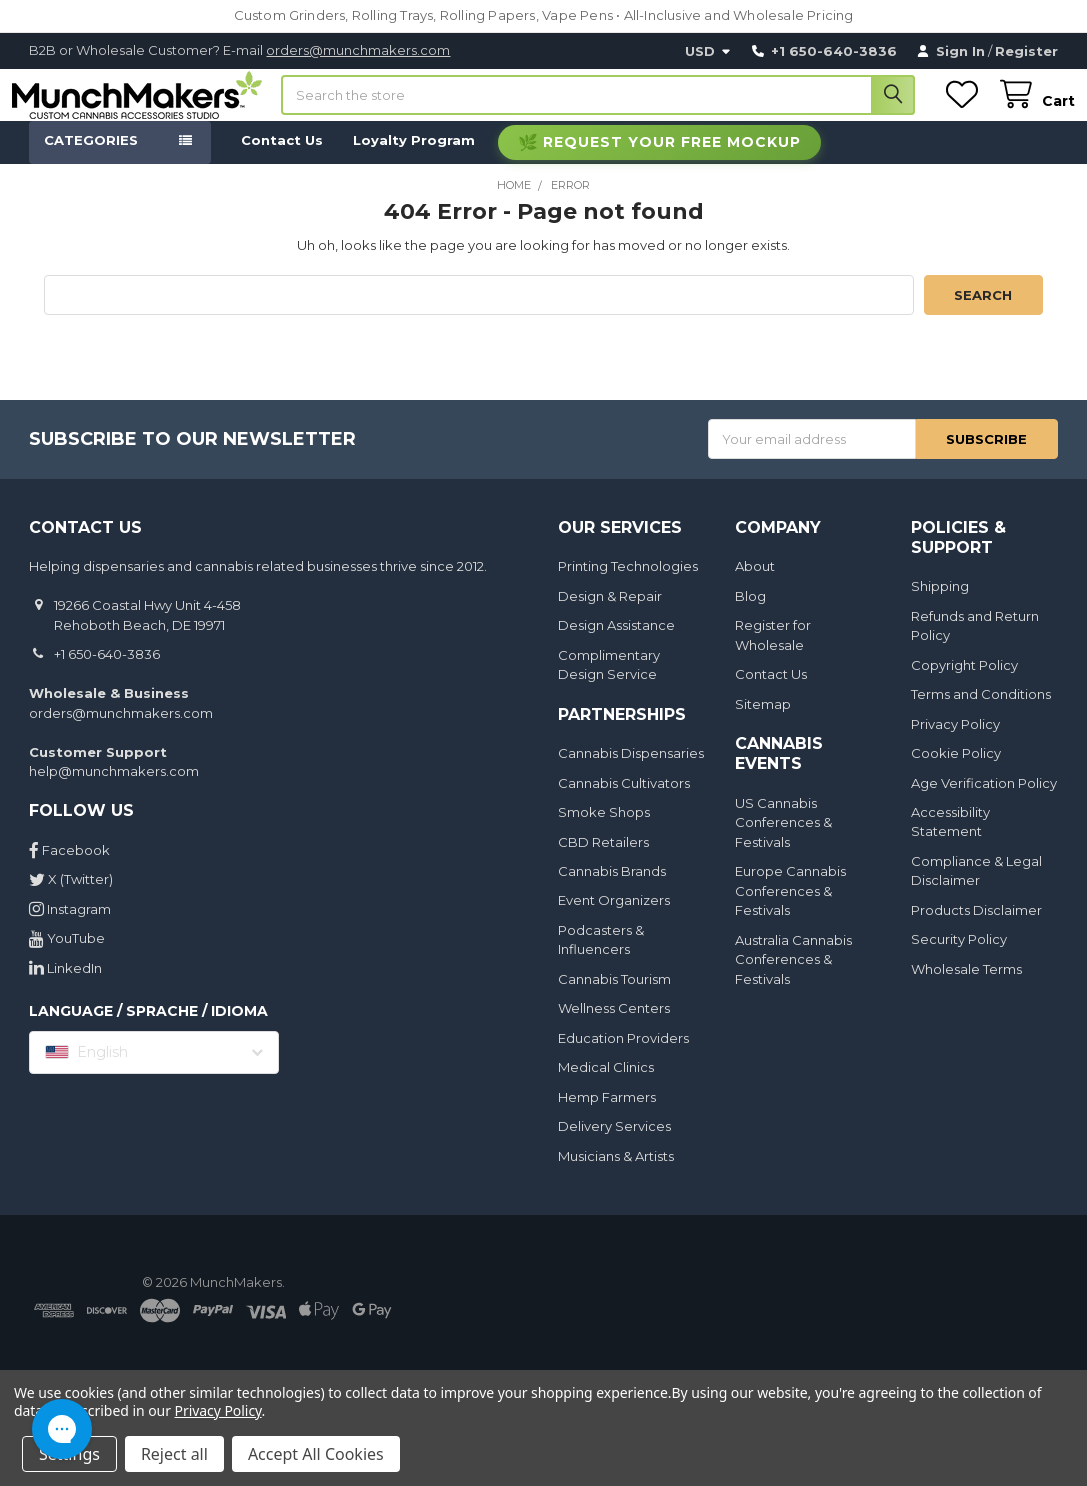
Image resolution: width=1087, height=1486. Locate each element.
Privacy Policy (955, 742)
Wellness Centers (614, 1027)
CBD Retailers (603, 860)
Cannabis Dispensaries (631, 771)
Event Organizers (614, 919)
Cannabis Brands (612, 889)
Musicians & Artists (616, 1174)
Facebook (69, 868)
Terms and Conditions (981, 712)
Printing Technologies (628, 584)
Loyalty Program (414, 158)
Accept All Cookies (316, 1454)
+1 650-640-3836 (107, 672)
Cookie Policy (956, 771)
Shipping (940, 604)
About (755, 584)
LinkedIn (65, 986)
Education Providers (623, 1056)
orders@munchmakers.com (358, 50)
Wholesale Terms (966, 987)
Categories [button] (91, 158)
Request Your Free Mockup (672, 160)
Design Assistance (616, 643)
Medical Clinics (606, 1086)
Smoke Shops (604, 830)
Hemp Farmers (607, 1115)
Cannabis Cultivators (624, 801)
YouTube (67, 956)
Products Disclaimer (976, 928)
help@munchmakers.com (114, 789)
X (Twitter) (71, 897)
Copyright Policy (964, 683)
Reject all (174, 1454)
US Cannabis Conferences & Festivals (783, 840)
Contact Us (282, 158)
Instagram (70, 927)
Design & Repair (610, 614)
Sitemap (763, 722)
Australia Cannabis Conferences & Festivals (793, 977)
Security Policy (959, 958)
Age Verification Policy (984, 801)
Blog (750, 614)
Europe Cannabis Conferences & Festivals (790, 908)
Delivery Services (614, 1144)
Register (1026, 51)
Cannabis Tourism (614, 997)
